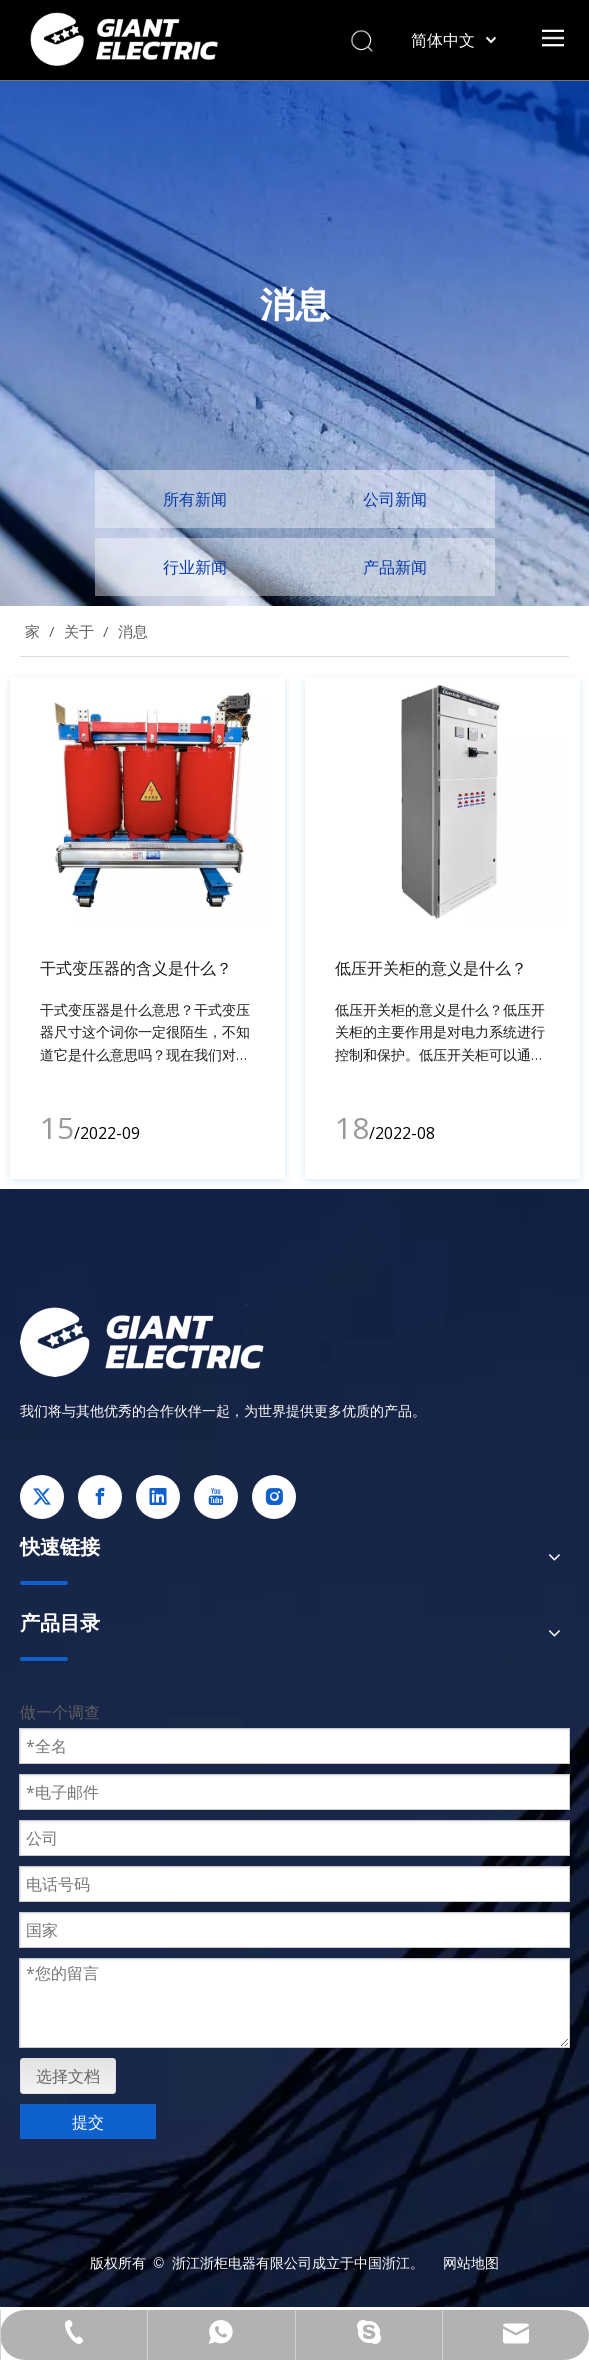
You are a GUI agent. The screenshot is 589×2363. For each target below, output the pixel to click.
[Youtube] (216, 1497)
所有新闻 (195, 499)
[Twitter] (42, 1497)
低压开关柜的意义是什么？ (431, 968)
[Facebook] (100, 1497)
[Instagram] (274, 1497)
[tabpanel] (147, 928)
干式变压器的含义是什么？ (136, 968)
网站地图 (471, 2262)
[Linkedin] (158, 1497)
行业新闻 (195, 567)
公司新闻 (395, 499)
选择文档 (68, 2076)
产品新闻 (395, 567)
